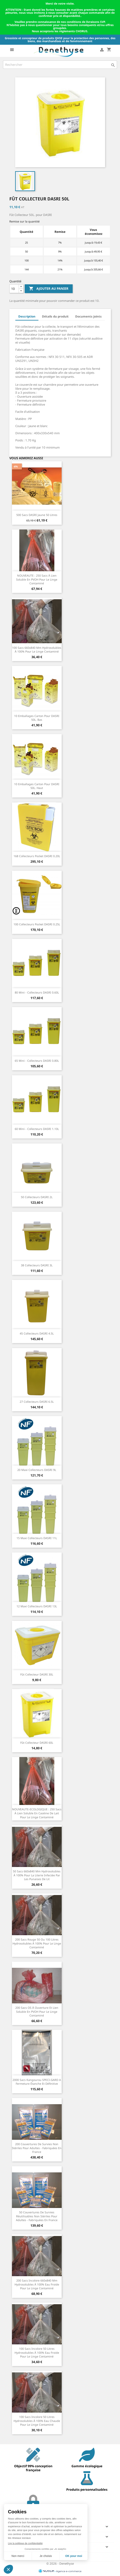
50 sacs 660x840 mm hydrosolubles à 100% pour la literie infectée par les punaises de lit (36, 1875)
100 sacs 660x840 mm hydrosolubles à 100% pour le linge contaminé (36, 650)
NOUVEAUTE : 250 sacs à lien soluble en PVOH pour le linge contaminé (36, 579)
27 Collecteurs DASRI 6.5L (37, 1402)
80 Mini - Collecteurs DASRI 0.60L (37, 992)
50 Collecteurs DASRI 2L (37, 1197)
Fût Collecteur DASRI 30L (36, 1674)
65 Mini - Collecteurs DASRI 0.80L (37, 1061)
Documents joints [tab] (88, 316)
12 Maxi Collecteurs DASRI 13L (37, 1606)
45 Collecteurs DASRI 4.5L (37, 1333)
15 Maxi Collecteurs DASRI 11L (37, 1538)
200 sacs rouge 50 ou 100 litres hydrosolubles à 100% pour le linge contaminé (37, 1943)
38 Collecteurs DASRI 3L (37, 1265)
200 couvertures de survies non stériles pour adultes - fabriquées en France (36, 2148)
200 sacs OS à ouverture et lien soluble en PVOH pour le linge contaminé (36, 2011)
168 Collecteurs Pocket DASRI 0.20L (37, 856)
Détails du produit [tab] (55, 316)
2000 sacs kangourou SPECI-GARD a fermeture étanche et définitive (37, 2082)
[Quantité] (14, 288)
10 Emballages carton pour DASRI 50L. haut (36, 786)
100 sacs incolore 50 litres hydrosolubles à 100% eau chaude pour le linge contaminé (37, 2421)
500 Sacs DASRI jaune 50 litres (36, 515)
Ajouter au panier (48, 288)
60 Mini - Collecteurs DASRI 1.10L (37, 1129)
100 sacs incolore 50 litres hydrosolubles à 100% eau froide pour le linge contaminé (37, 2352)
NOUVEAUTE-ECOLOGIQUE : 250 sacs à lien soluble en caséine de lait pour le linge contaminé (36, 1813)
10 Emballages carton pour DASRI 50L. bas (36, 718)
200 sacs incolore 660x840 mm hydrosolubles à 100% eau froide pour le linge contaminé (37, 2284)
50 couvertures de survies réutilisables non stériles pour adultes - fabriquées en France (37, 2216)
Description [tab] (26, 316)
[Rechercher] (60, 64)
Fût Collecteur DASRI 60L (36, 1743)
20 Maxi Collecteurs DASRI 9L (36, 1470)
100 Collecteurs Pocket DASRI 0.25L (37, 924)
